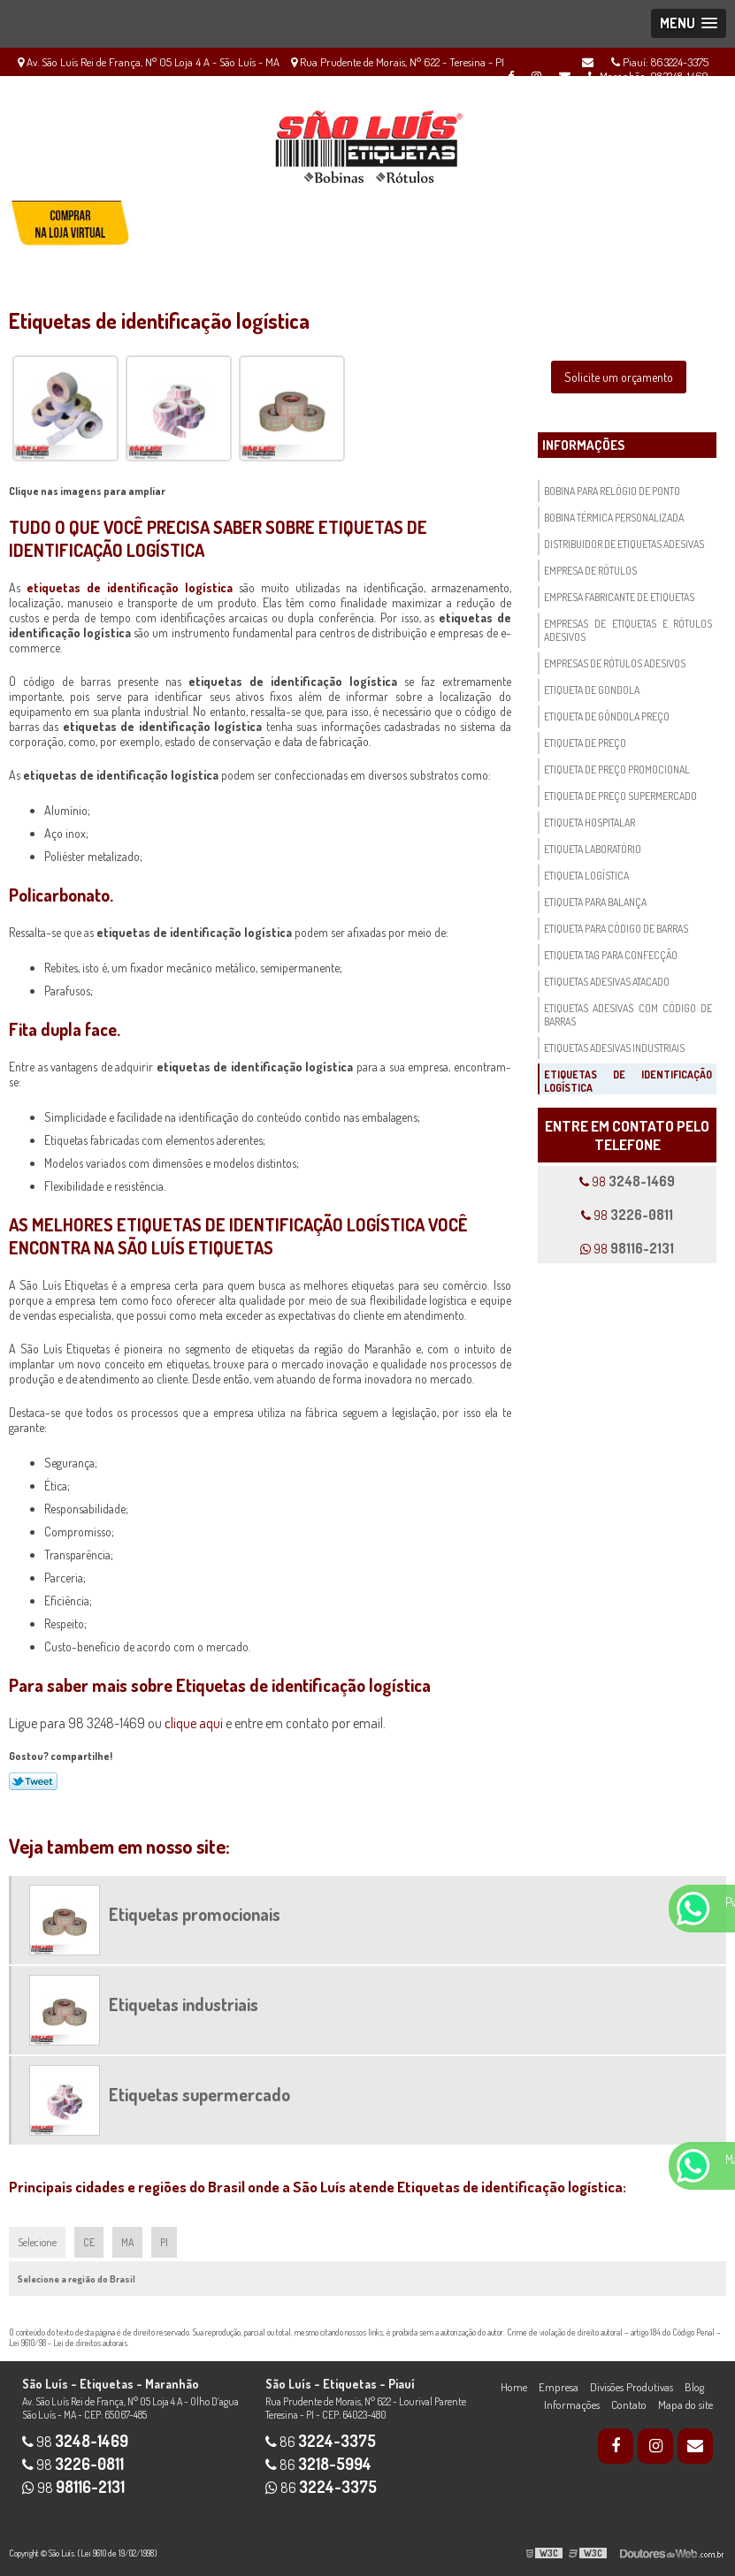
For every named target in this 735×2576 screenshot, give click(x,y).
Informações (583, 445)
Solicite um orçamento (618, 377)
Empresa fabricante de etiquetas (619, 597)
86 (320, 2441)
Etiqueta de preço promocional (617, 769)
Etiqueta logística (586, 875)
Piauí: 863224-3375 (659, 62)
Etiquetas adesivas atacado (607, 981)
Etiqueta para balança (595, 902)
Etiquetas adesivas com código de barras (628, 1015)
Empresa (558, 2387)
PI (164, 2242)
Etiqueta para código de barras (616, 928)
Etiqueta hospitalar (589, 822)
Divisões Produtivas (631, 2387)
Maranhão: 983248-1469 (648, 76)
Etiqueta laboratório (592, 849)
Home (514, 2387)
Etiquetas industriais (183, 2004)
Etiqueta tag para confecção (611, 955)
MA (127, 2242)
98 (627, 1181)
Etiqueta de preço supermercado (620, 796)
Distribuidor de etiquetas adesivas (624, 544)
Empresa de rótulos (590, 570)
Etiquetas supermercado (199, 2094)
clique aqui (194, 1723)
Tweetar (33, 1781)
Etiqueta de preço (585, 743)
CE (89, 2242)
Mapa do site (685, 2404)
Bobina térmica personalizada (614, 517)
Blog (694, 2387)
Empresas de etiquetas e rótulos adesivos (628, 630)
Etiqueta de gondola (591, 690)
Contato (629, 2404)
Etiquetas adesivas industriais (614, 1048)
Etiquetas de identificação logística (628, 1081)
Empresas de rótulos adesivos (614, 663)
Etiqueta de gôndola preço (607, 716)
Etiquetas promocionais (194, 1913)
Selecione (37, 2242)
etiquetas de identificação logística (130, 587)
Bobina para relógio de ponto (612, 491)
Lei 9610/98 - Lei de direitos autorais (68, 2342)
